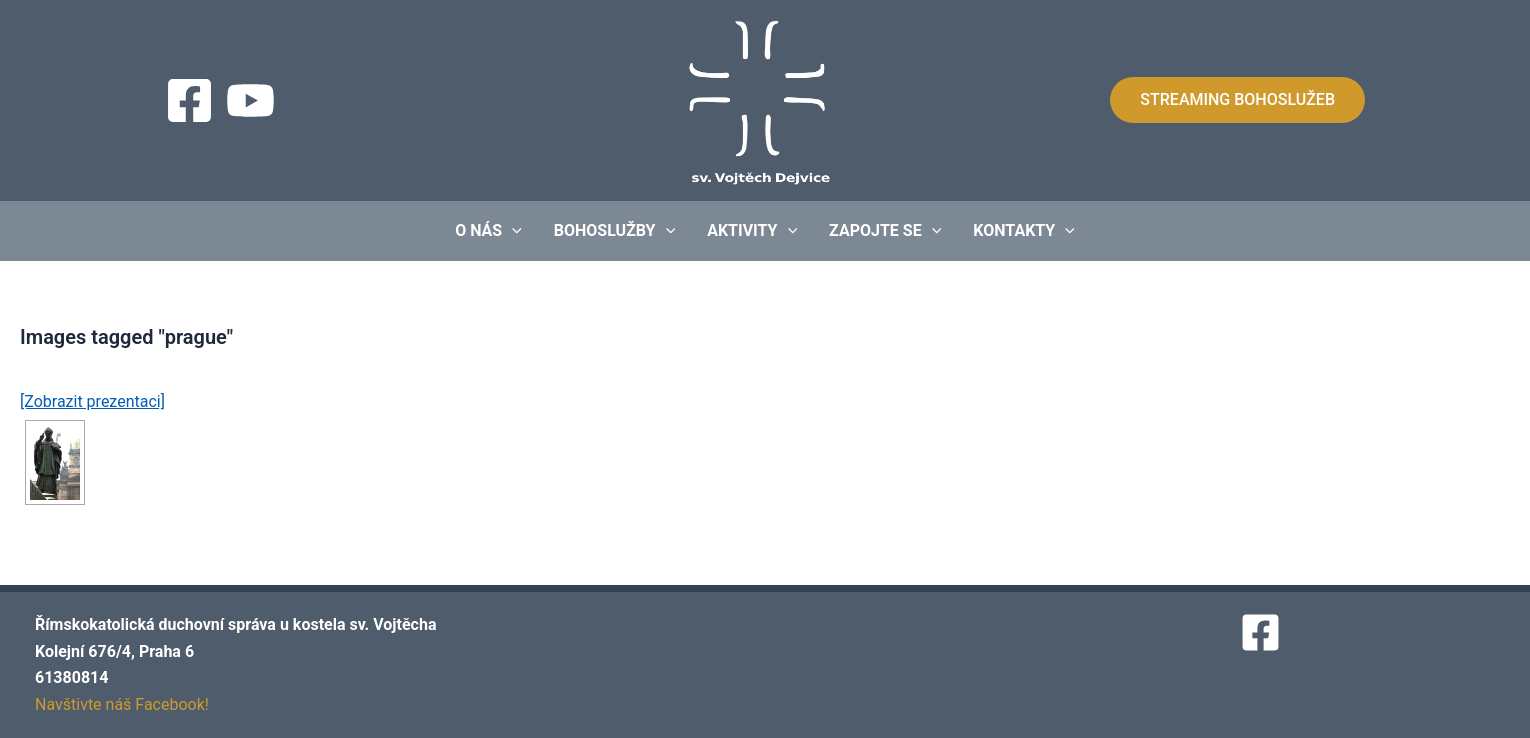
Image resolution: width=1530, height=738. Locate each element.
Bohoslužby (614, 231)
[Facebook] (189, 100)
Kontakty (1024, 231)
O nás (488, 231)
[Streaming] (250, 100)
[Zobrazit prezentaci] (92, 401)
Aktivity (752, 231)
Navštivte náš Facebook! (122, 704)
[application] (512, 231)
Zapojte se (885, 231)
